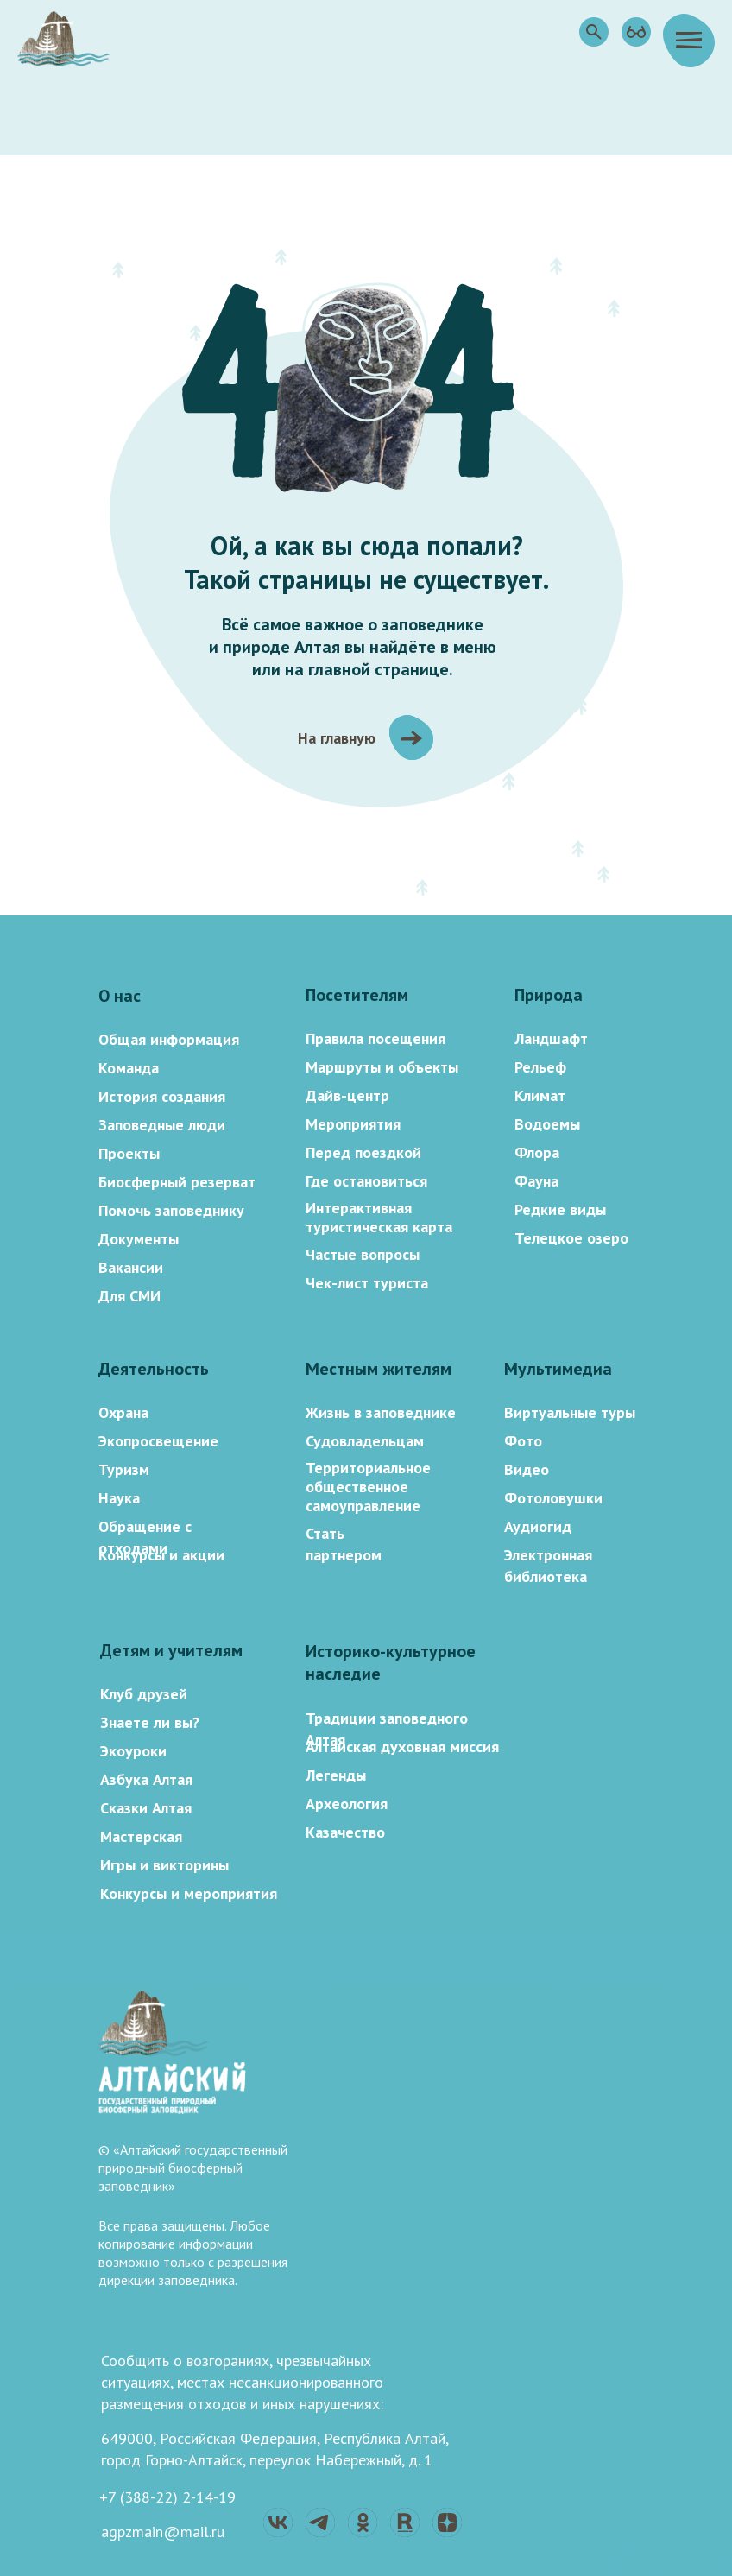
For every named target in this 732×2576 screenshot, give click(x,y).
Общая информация (168, 1039)
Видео (526, 1469)
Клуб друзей (143, 1694)
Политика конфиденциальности (416, 2160)
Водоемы (547, 1124)
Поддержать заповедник (393, 2126)
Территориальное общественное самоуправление (368, 1487)
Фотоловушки (553, 1498)
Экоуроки (133, 1751)
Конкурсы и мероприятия (188, 1893)
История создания (161, 1096)
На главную (336, 738)
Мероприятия (353, 1124)
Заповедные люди (161, 1125)
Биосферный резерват (177, 1182)
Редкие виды (560, 1209)
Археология (347, 1803)
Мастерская (141, 1836)
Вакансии (130, 1267)
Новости (335, 2022)
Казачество (345, 1832)
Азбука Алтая (146, 1779)
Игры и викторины (164, 1865)
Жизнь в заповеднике (381, 1412)
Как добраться (357, 2091)
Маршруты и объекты (382, 1067)
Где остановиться (366, 1181)
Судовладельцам (365, 1441)
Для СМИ (129, 1296)
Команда (128, 1068)
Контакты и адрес (368, 2056)
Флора (536, 1152)
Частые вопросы (363, 1254)
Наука (119, 1498)
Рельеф (540, 1067)
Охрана (123, 1412)
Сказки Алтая (146, 1808)
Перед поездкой (363, 1152)
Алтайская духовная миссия (402, 1746)
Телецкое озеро (571, 1238)
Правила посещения (375, 1038)
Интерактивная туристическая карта (379, 1217)
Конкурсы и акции (161, 1555)
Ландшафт (551, 1038)
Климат (539, 1095)
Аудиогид (537, 1526)
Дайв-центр (347, 1095)
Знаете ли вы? (149, 1722)
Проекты (129, 1153)
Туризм (123, 1469)
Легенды (336, 1775)
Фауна (536, 1181)
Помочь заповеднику (171, 1210)
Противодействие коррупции (409, 2195)
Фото (523, 1441)
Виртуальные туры (569, 1412)
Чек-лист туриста (367, 1283)
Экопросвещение (158, 1441)
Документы (138, 1239)
